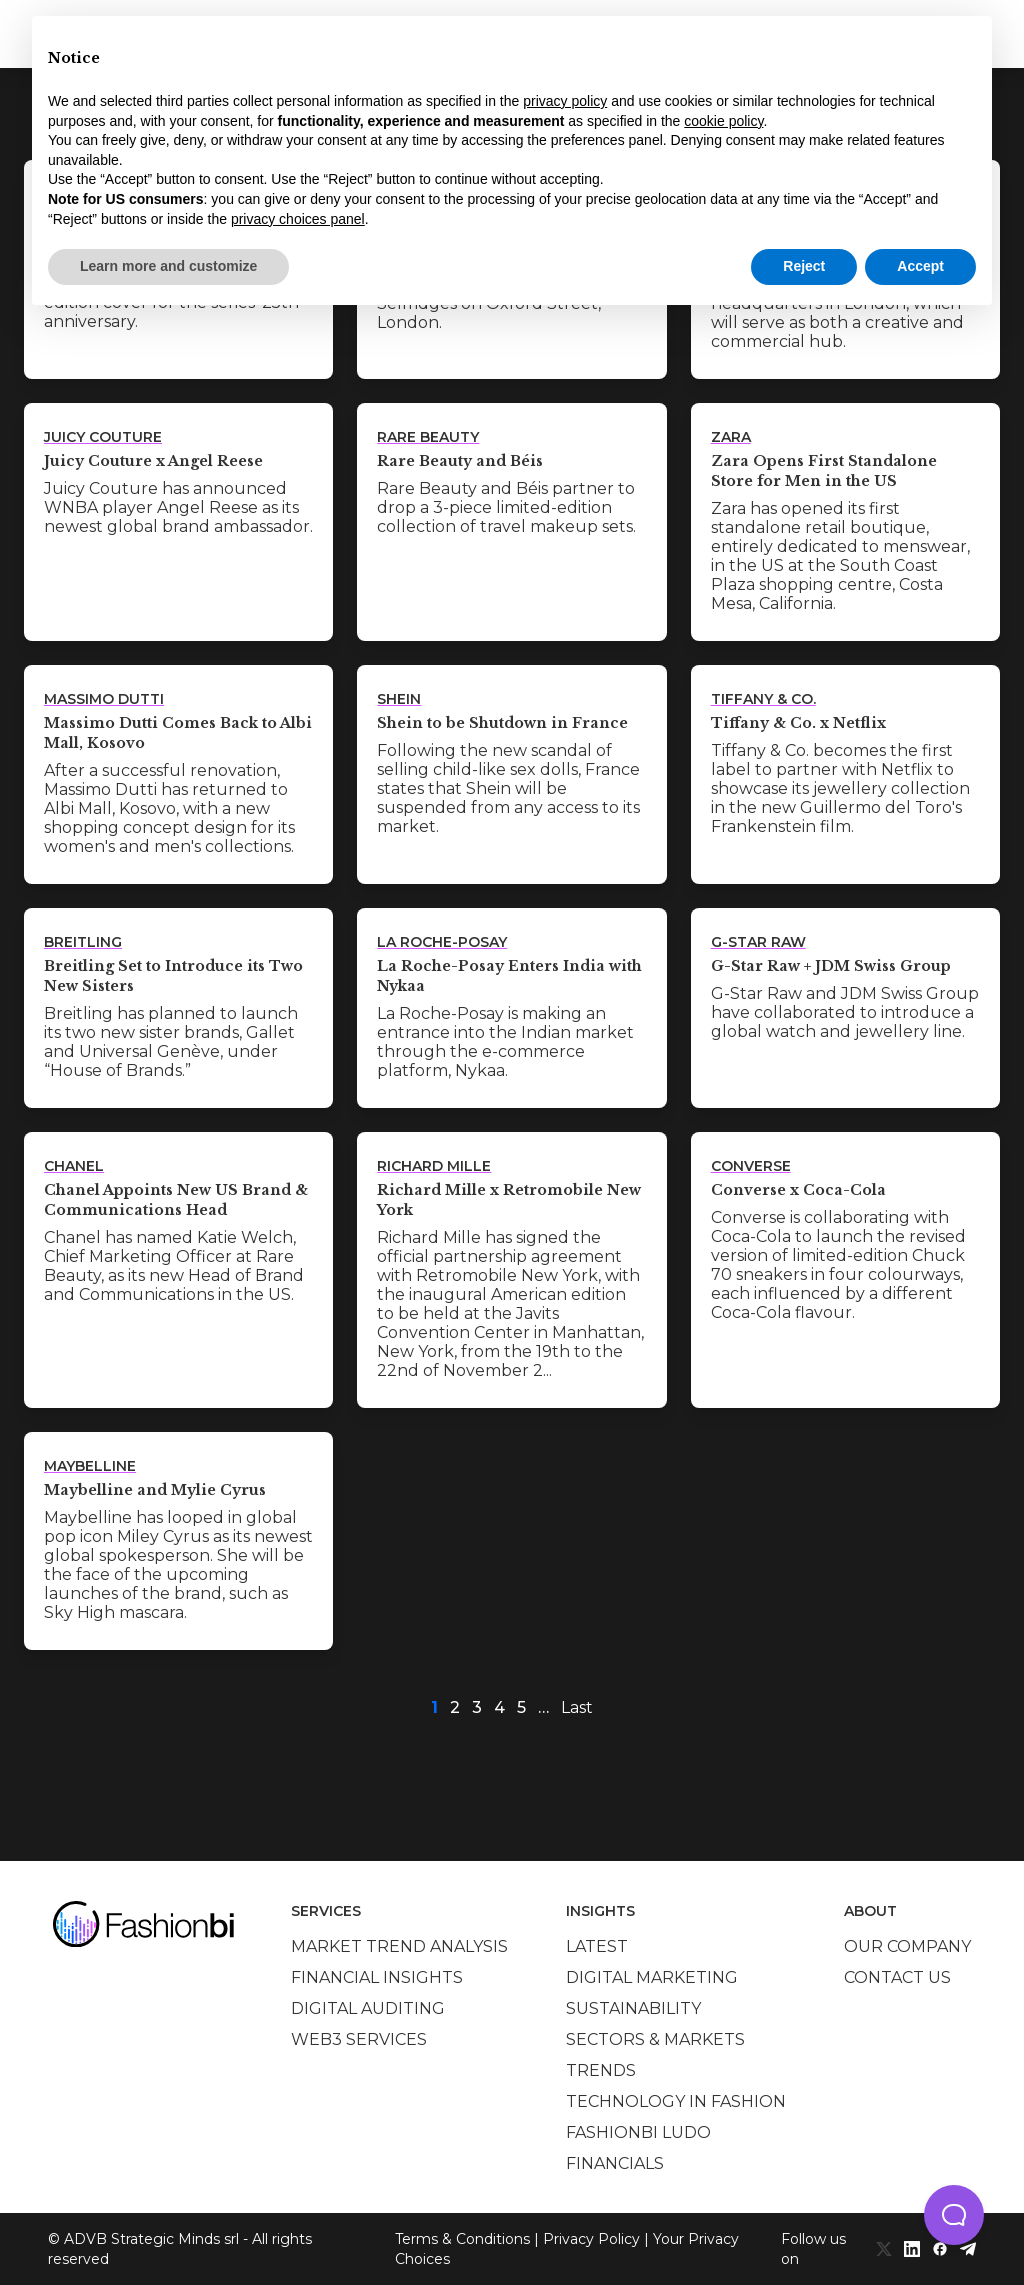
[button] (954, 2215)
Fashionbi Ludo (638, 2132)
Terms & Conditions (462, 2239)
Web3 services (359, 2039)
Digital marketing (652, 1977)
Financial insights (377, 1977)
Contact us (897, 1977)
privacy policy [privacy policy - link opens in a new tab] (565, 101)
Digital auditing (368, 2008)
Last (577, 1707)
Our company (907, 1946)
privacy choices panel (298, 219)
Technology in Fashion (676, 2101)
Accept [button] (920, 266)
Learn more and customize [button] (168, 266)
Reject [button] (804, 266)
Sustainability (633, 2008)
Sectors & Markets (655, 2039)
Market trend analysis (399, 1946)
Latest (597, 1946)
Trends (601, 2070)
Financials (615, 2163)
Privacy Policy (591, 2239)
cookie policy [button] (723, 121)
